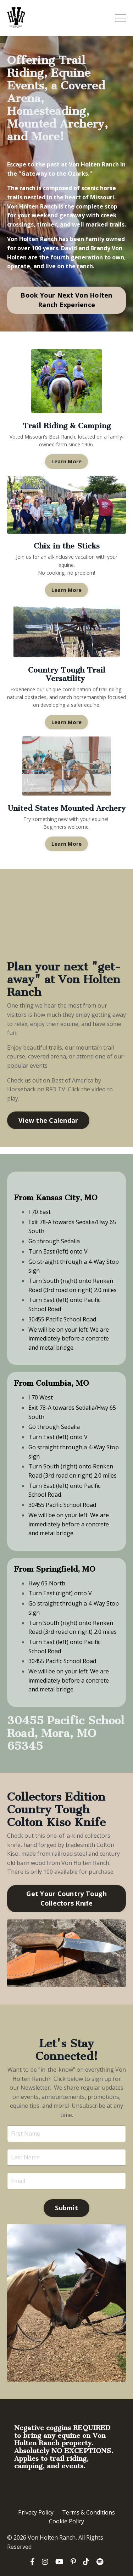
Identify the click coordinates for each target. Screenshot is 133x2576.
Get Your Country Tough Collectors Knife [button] (66, 1898)
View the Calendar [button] (48, 1120)
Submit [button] (66, 2208)
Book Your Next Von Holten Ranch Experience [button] (66, 300)
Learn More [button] (66, 461)
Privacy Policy (36, 2512)
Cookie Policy (66, 2521)
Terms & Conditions (88, 2512)
